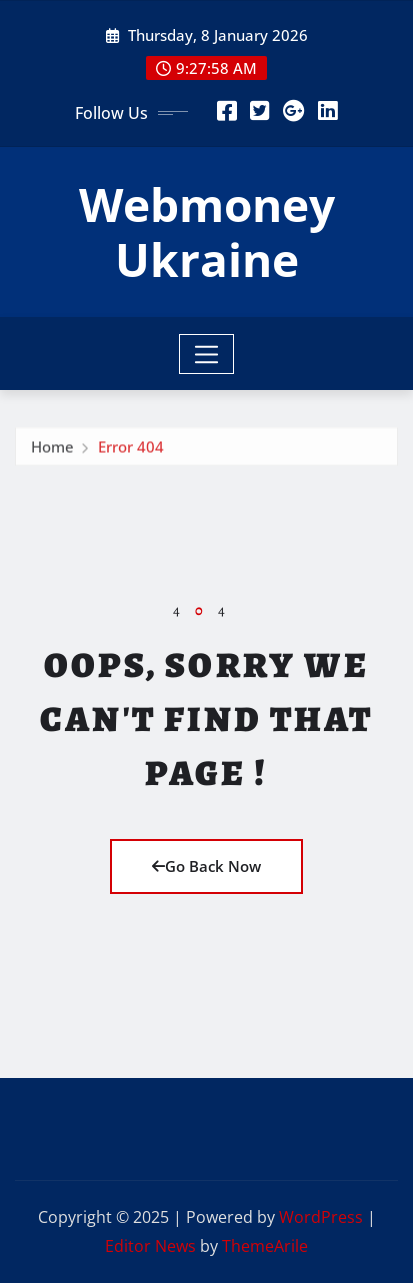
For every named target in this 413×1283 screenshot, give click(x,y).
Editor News (150, 1246)
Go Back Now (206, 866)
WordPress (321, 1217)
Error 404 (131, 449)
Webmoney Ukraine (207, 231)
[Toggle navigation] (206, 354)
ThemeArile (265, 1246)
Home (52, 449)
